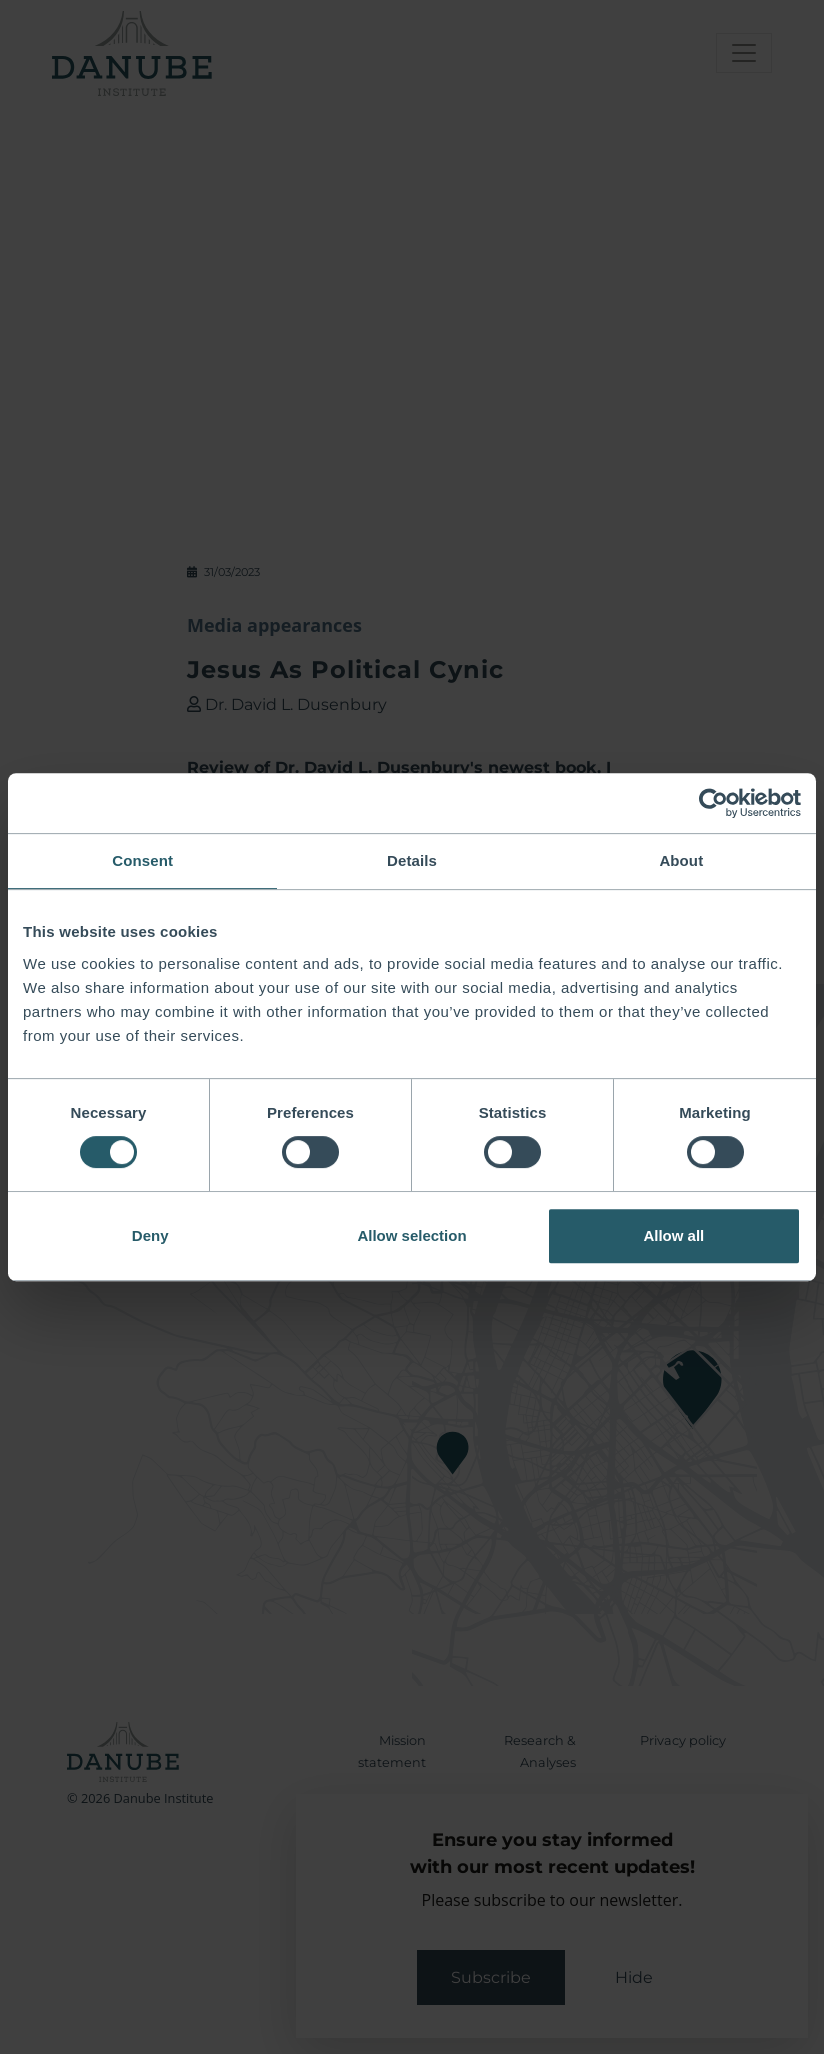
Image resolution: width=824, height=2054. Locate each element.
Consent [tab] (142, 860)
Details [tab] (412, 860)
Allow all (673, 1235)
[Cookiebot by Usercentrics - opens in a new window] (713, 803)
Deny (150, 1235)
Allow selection (411, 1235)
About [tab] (681, 860)
